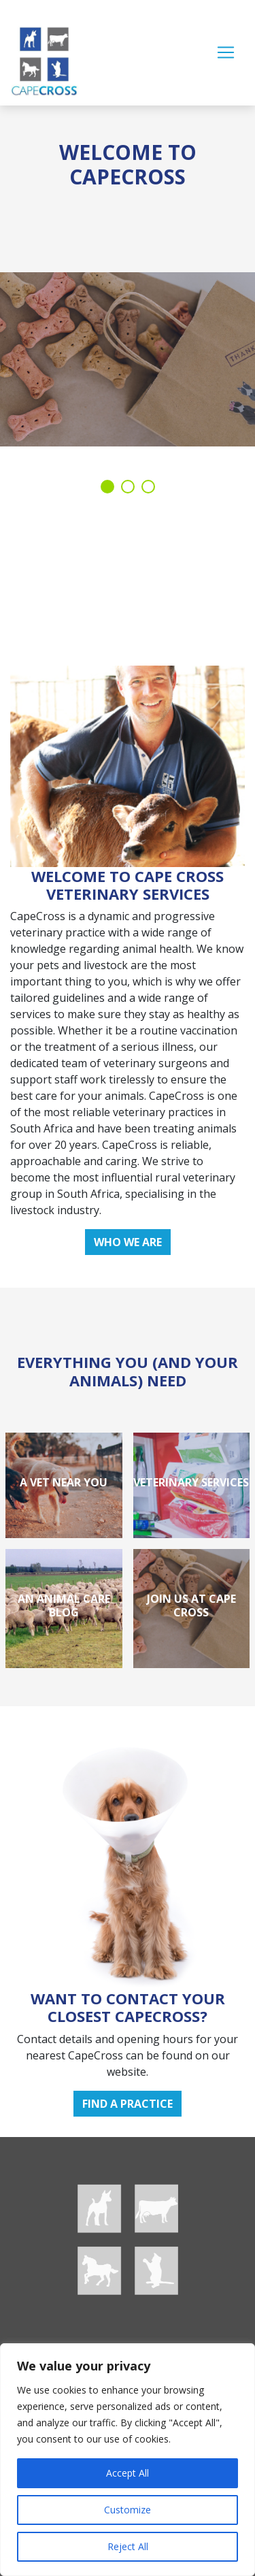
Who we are (128, 1242)
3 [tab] (148, 486)
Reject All (127, 2546)
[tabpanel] (127, 272)
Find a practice (127, 2103)
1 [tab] (107, 486)
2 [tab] (128, 486)
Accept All (127, 2472)
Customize (127, 2509)
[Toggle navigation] (225, 52)
